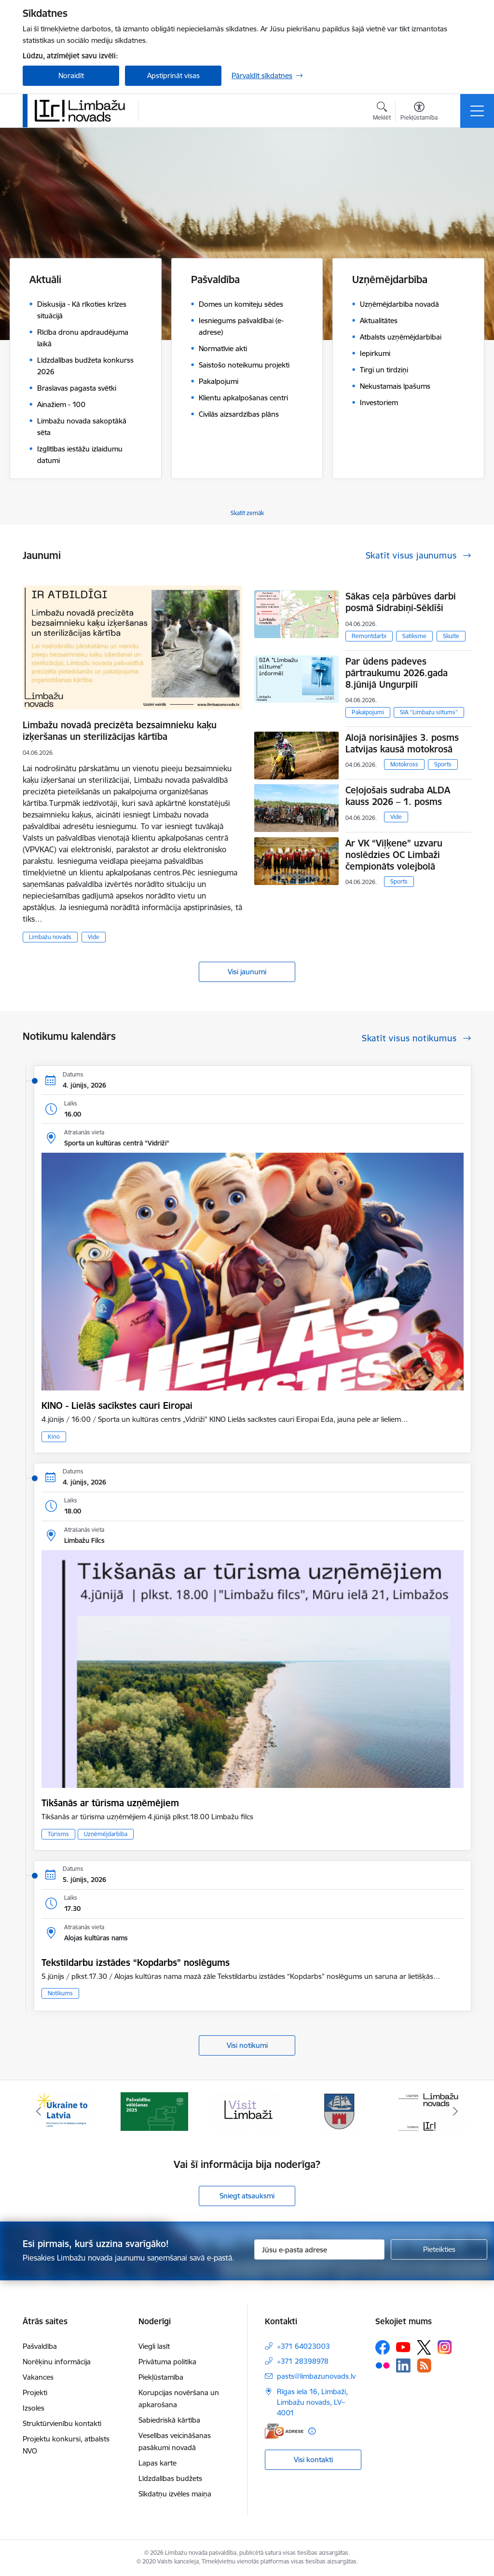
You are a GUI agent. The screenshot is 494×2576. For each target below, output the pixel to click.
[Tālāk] (455, 2111)
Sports (443, 764)
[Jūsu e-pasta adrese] (319, 2249)
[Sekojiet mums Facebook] (382, 2347)
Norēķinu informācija (57, 2361)
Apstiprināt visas (173, 75)
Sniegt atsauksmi (247, 2195)
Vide (93, 936)
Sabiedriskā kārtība (169, 2420)
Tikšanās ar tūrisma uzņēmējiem (110, 1803)
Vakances (38, 2377)
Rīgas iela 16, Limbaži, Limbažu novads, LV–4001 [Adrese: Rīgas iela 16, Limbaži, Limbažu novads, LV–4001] (312, 2402)
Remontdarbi (369, 636)
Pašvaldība (40, 2346)
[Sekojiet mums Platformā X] (424, 2347)
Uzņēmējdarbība (105, 1834)
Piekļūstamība (160, 2377)
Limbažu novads (50, 936)
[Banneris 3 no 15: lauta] (247, 2110)
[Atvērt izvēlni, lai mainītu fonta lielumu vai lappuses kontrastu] (419, 112)
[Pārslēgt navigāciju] (477, 111)
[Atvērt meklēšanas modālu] (382, 112)
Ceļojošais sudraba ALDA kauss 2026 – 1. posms (397, 795)
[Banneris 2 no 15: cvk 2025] (154, 2110)
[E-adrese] (284, 2431)
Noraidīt (71, 75)
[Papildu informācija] (312, 2431)
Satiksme (414, 636)
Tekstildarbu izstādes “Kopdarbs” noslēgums (135, 1962)
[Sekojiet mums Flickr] (382, 2365)
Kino (54, 1436)
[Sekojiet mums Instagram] (445, 2347)
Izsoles (33, 2407)
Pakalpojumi (368, 712)
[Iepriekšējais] (38, 2111)
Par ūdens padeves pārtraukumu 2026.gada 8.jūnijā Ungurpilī (396, 672)
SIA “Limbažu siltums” (429, 712)
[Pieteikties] (439, 2249)
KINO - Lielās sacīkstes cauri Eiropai (116, 1405)
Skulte (451, 636)
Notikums (60, 1993)
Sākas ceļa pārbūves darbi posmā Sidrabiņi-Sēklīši (400, 601)
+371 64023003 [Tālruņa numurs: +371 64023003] (303, 2346)
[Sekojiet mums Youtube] (403, 2347)
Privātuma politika (167, 2361)
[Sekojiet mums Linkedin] (403, 2365)
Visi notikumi (247, 2045)
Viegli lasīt (154, 2346)
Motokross (404, 764)
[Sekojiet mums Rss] (424, 2365)
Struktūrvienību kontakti (62, 2423)
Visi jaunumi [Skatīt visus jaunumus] (247, 971)
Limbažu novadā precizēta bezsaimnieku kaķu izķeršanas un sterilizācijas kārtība (120, 730)
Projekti (35, 2392)
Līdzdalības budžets (170, 2478)
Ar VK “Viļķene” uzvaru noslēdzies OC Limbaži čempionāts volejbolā (393, 854)
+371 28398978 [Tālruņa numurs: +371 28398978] (303, 2361)
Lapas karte (157, 2462)
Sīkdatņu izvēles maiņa (174, 2493)
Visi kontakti (313, 2459)
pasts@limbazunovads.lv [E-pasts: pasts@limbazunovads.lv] (316, 2376)
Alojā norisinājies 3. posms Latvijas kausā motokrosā (402, 743)
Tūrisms (58, 1834)
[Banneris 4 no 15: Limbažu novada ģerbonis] (339, 2110)
